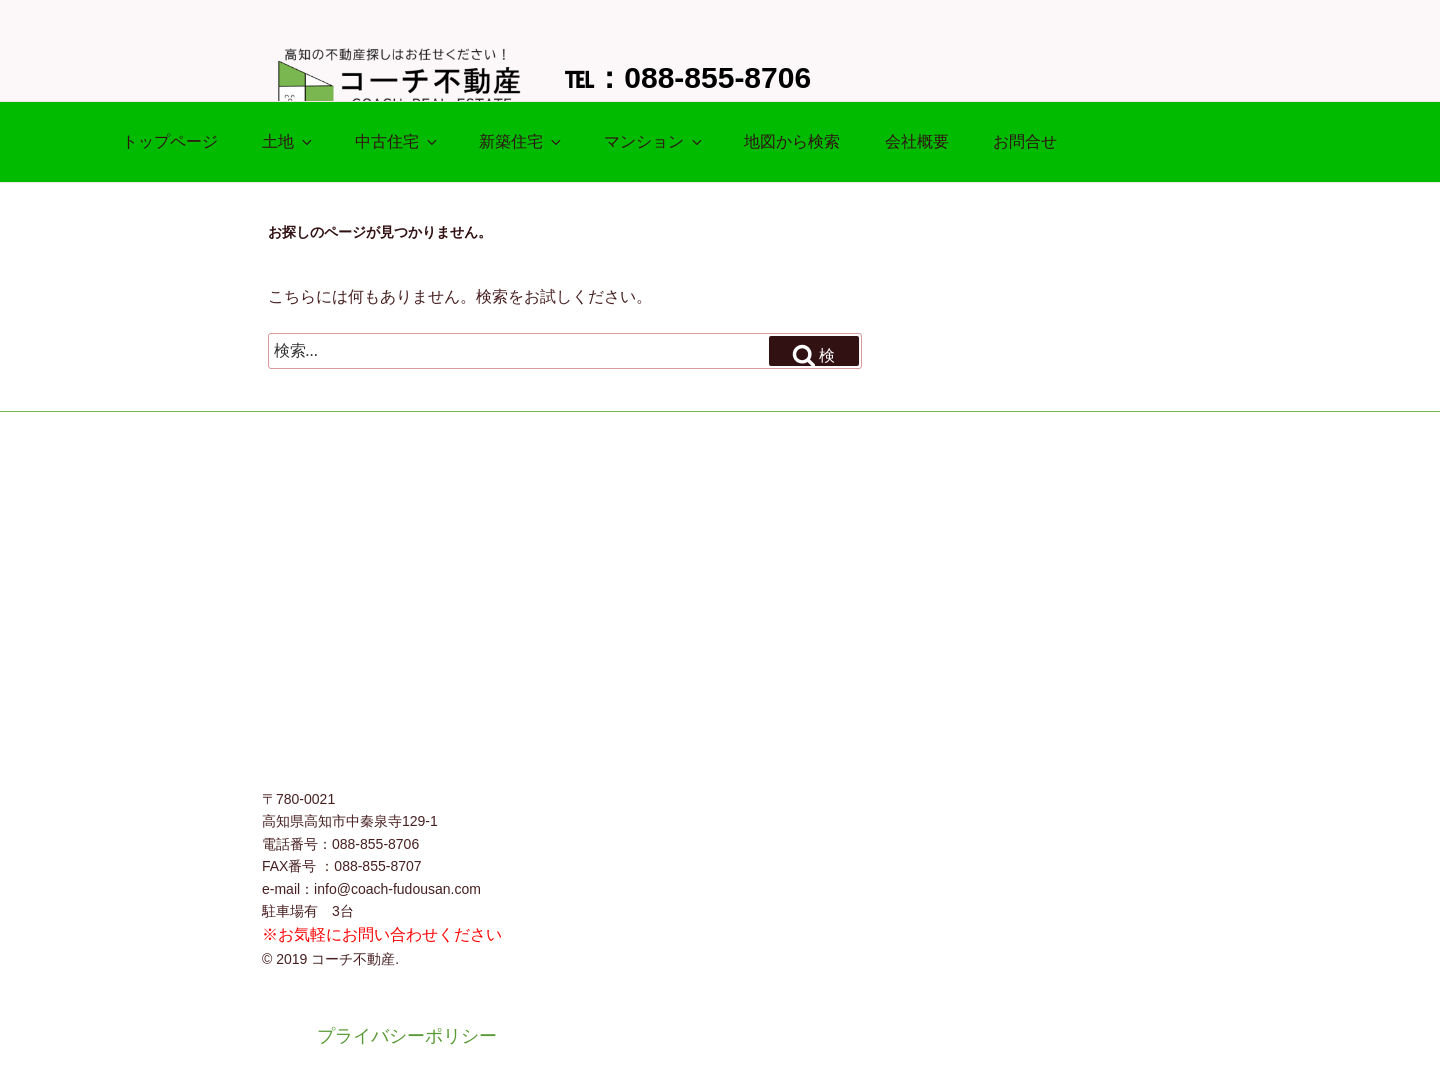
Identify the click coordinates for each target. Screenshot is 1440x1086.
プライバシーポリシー (407, 1036)
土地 (288, 141)
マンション (654, 141)
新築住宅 (521, 141)
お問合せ (1025, 141)
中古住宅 (397, 141)
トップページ (170, 141)
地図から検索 (792, 141)
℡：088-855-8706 (687, 77)
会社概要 (917, 141)
